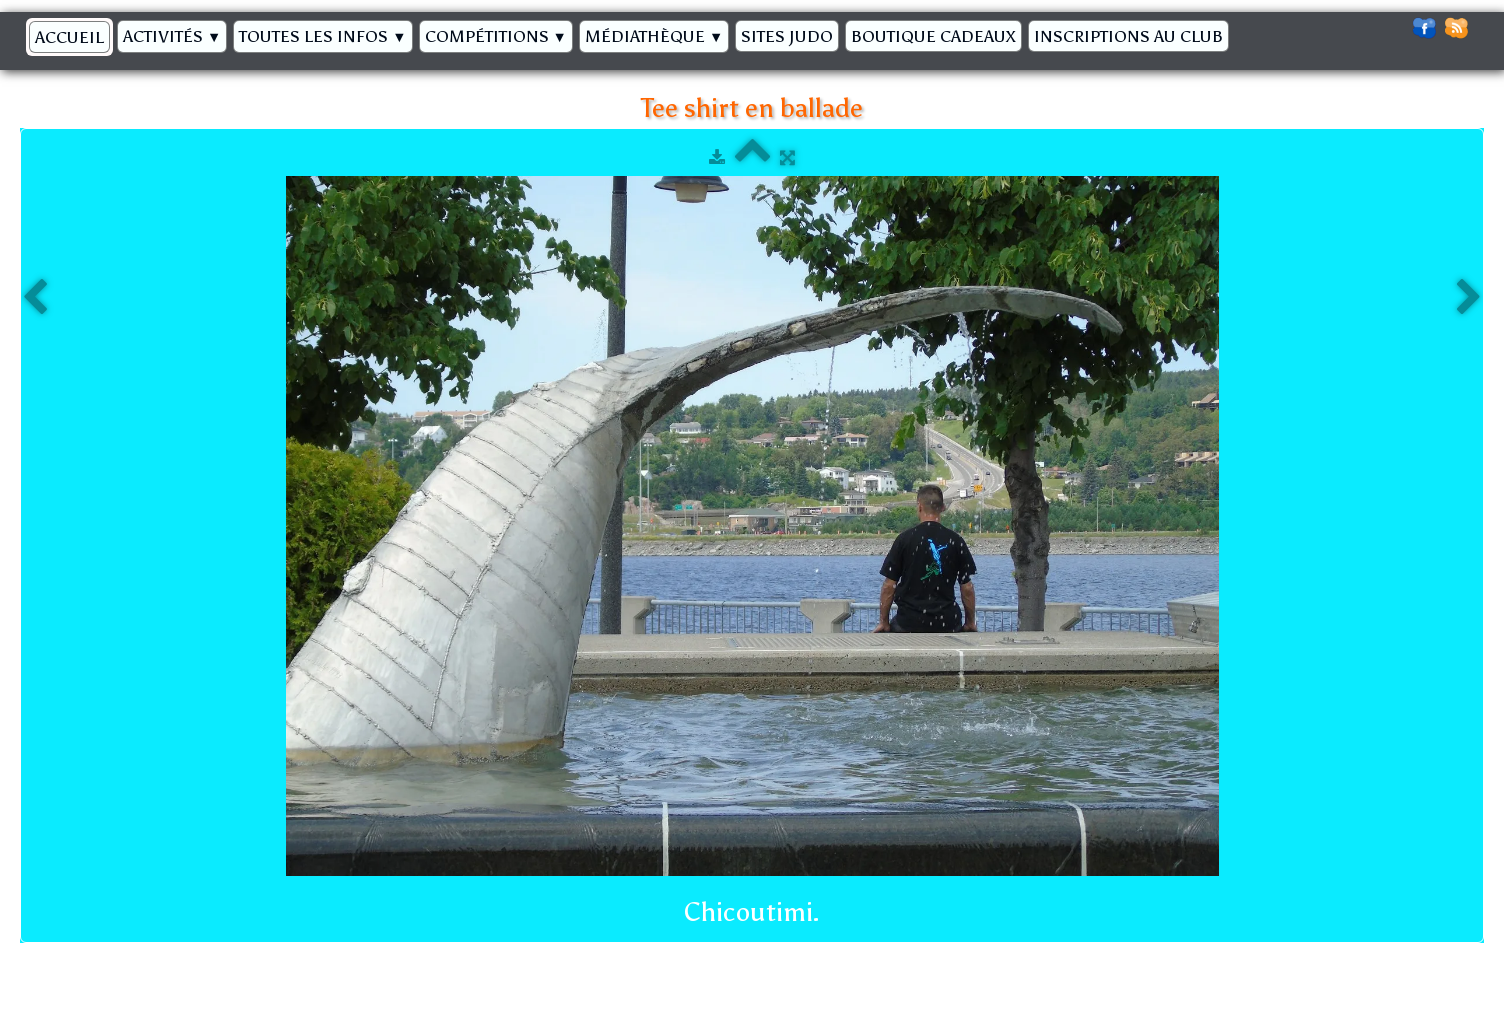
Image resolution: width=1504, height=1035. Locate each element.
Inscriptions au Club (1128, 36)
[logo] (1244, 31)
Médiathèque (654, 36)
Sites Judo (787, 36)
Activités (172, 36)
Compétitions (496, 36)
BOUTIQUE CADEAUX (933, 36)
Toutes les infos (322, 36)
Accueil (69, 37)
